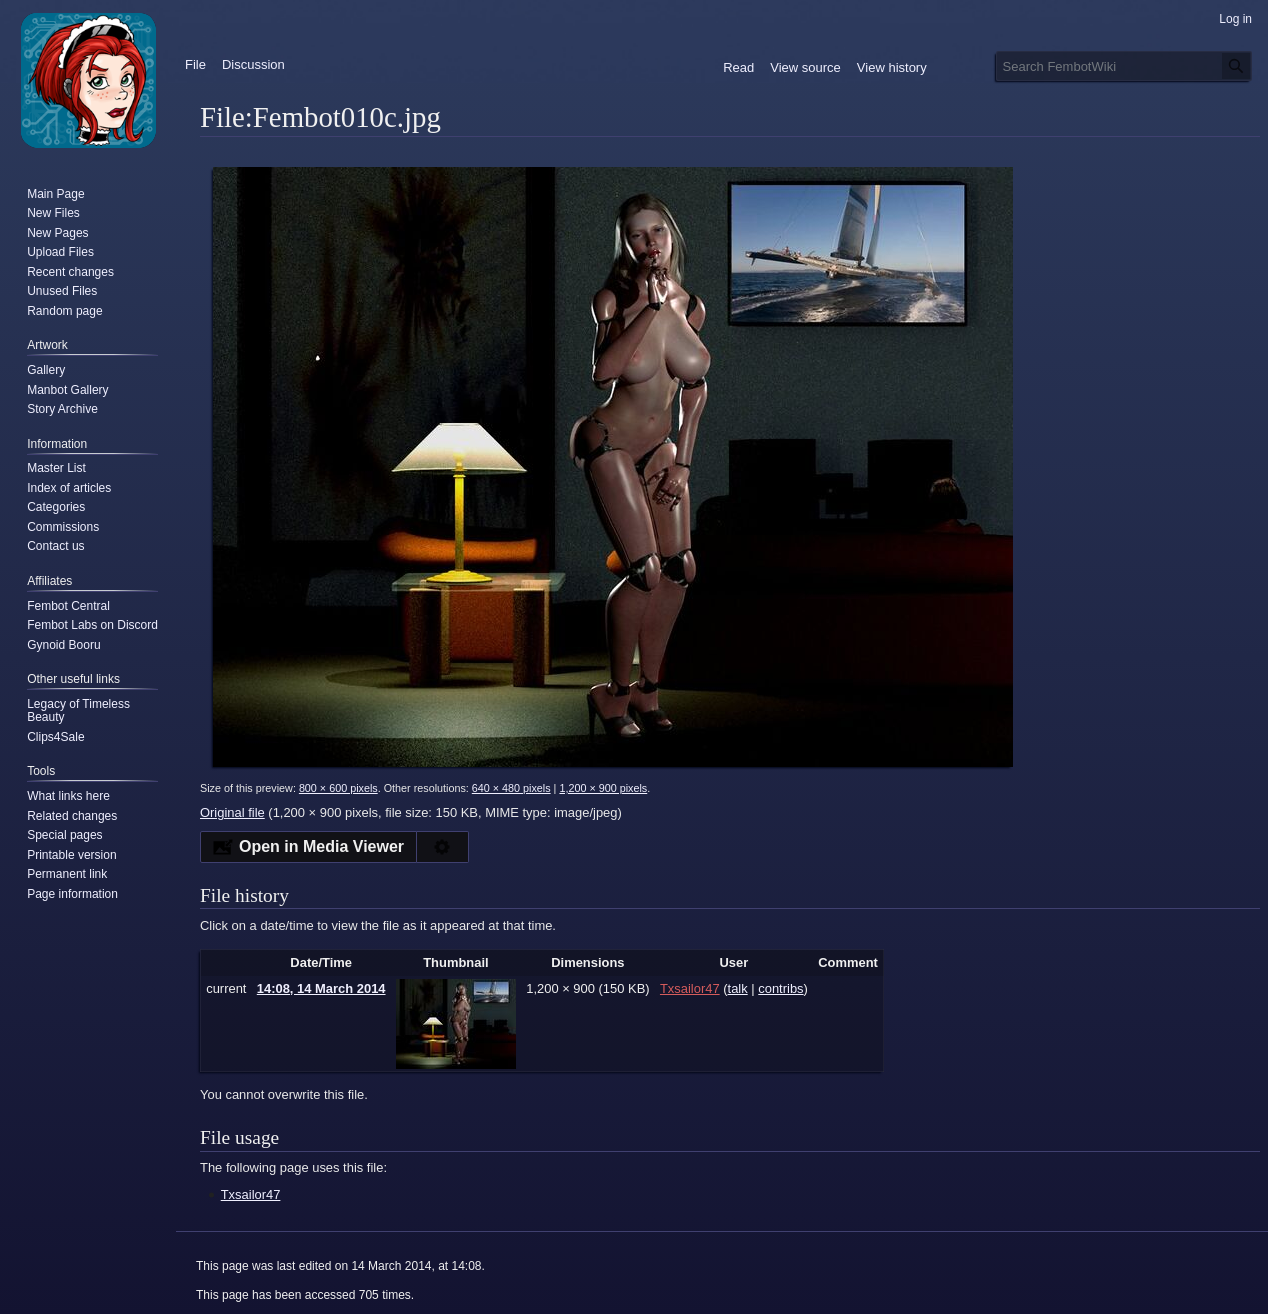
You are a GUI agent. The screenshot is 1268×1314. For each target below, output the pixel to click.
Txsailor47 (251, 1194)
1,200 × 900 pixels (603, 788)
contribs (780, 988)
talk (738, 988)
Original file (232, 812)
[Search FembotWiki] (1124, 66)
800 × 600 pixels (338, 788)
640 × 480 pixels (511, 788)
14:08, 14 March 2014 (321, 988)
